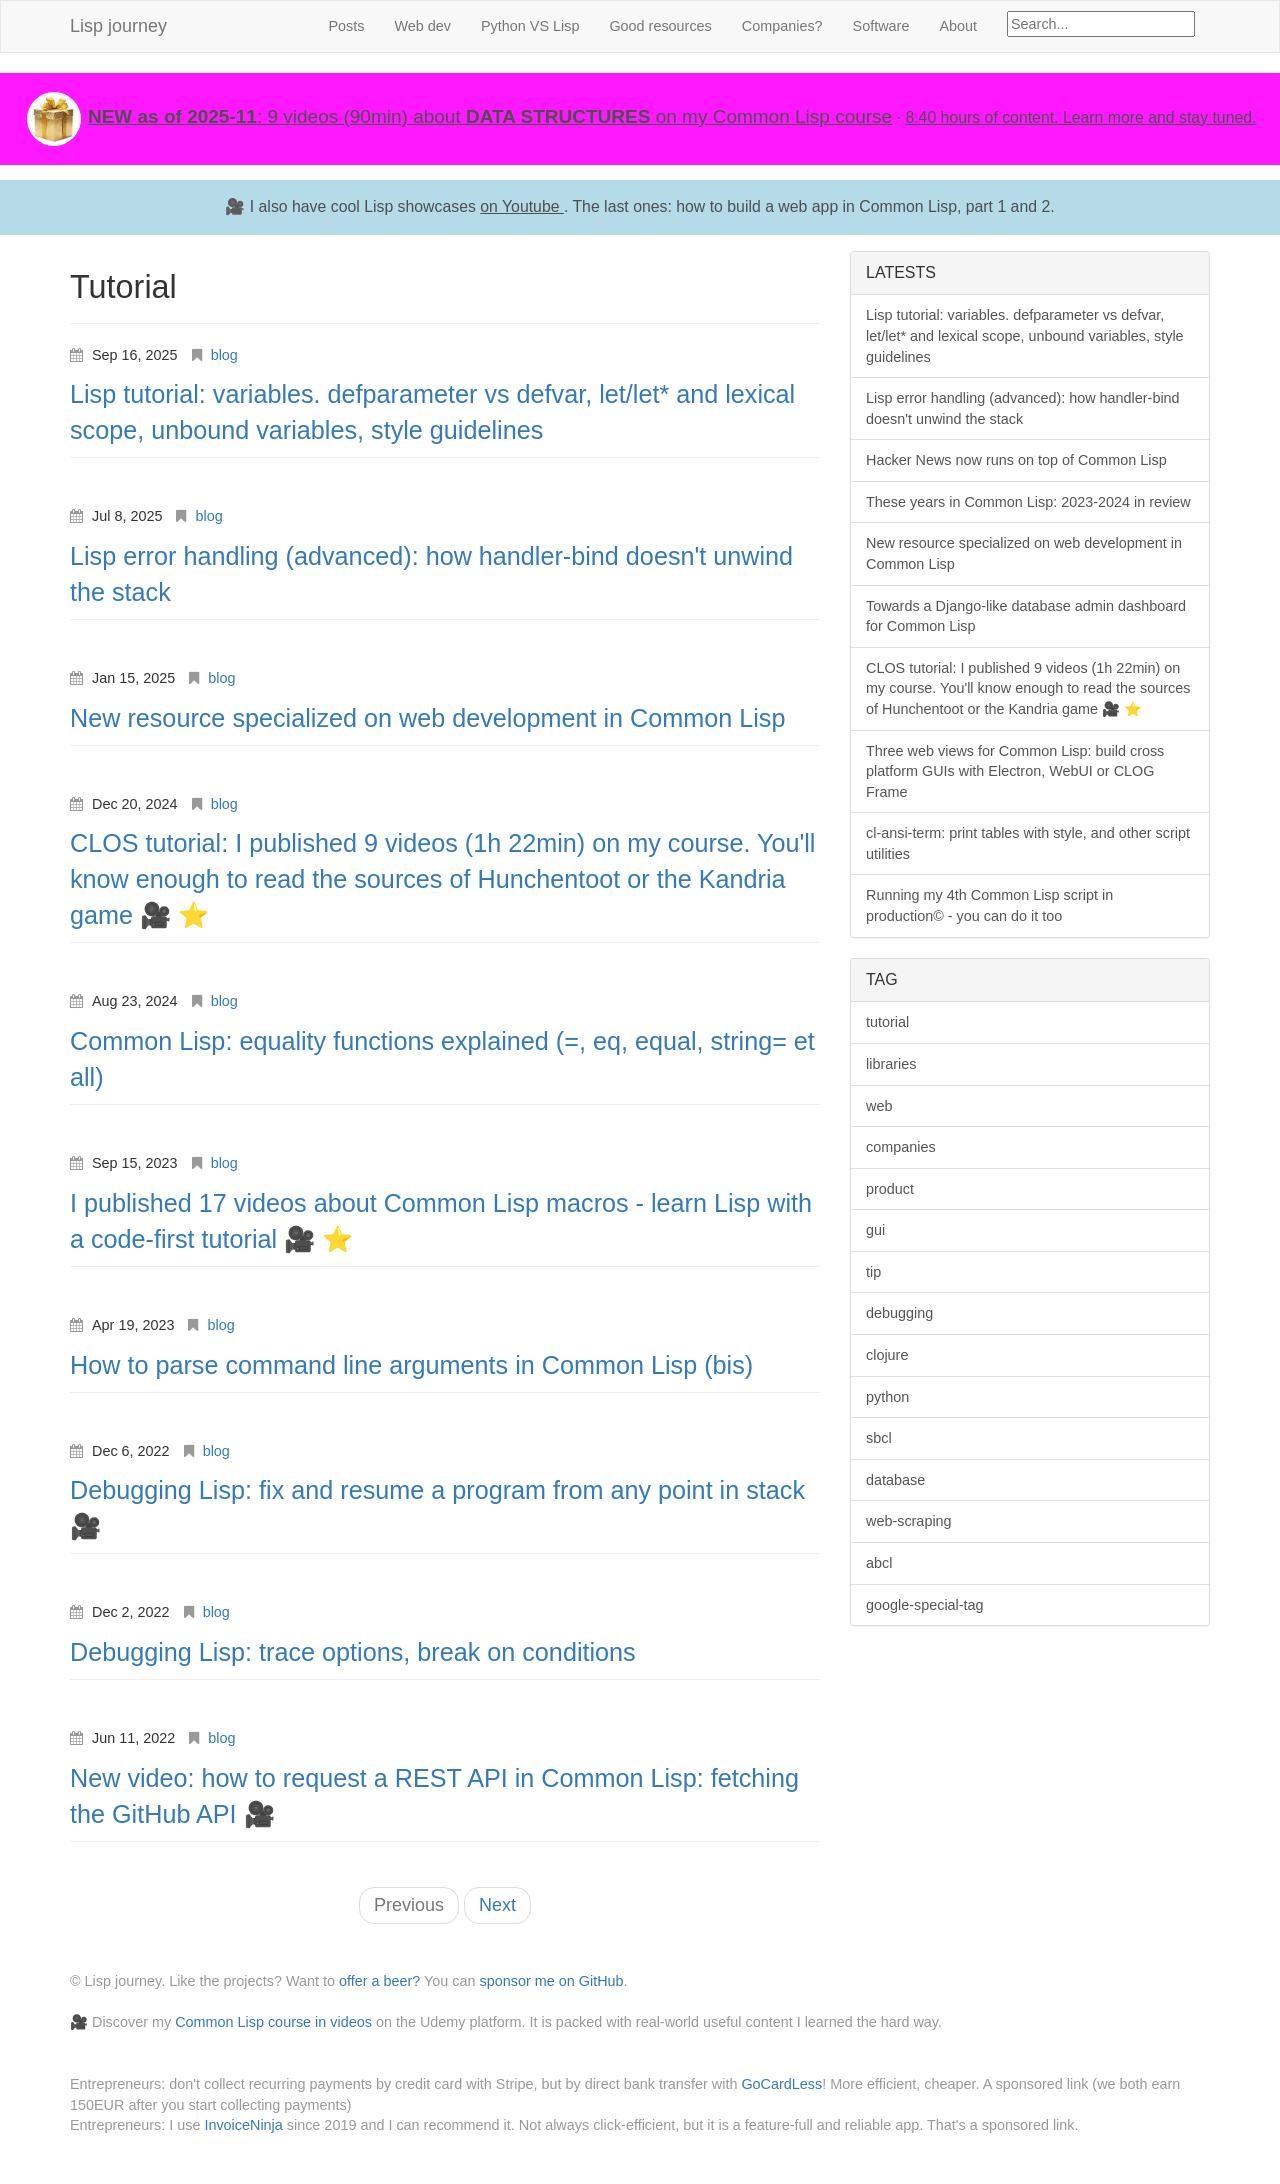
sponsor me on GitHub (552, 1981)
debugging (899, 1313)
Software (881, 26)
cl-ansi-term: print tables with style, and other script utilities (1028, 843)
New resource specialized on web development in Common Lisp (427, 718)
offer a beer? (379, 1981)
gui (875, 1230)
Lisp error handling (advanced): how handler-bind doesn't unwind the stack (1023, 408)
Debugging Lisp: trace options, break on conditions (353, 1652)
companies (901, 1147)
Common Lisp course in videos (273, 2022)
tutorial (887, 1022)
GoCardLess (781, 2084)
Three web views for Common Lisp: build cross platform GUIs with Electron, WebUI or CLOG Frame (1015, 771)
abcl (879, 1563)
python (887, 1397)
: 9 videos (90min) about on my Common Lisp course (490, 116)
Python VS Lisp (530, 26)
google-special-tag (925, 1605)
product (890, 1189)
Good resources (660, 26)
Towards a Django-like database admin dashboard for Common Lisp (1026, 616)
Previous (409, 1905)
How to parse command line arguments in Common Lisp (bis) (411, 1365)
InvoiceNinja (243, 2125)
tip (873, 1272)
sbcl (879, 1438)
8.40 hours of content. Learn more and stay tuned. (1080, 117)
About (958, 26)
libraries (891, 1064)
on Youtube (522, 206)
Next (497, 1905)
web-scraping (909, 1521)
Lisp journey (118, 26)
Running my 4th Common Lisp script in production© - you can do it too (989, 905)
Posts (346, 26)
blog (224, 355)
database (895, 1480)
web (879, 1106)
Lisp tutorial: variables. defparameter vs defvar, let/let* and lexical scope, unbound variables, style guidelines (1025, 335)
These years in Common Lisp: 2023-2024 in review (1028, 502)
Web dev (422, 26)
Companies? (782, 26)
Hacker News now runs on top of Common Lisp (1016, 460)
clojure (887, 1355)
